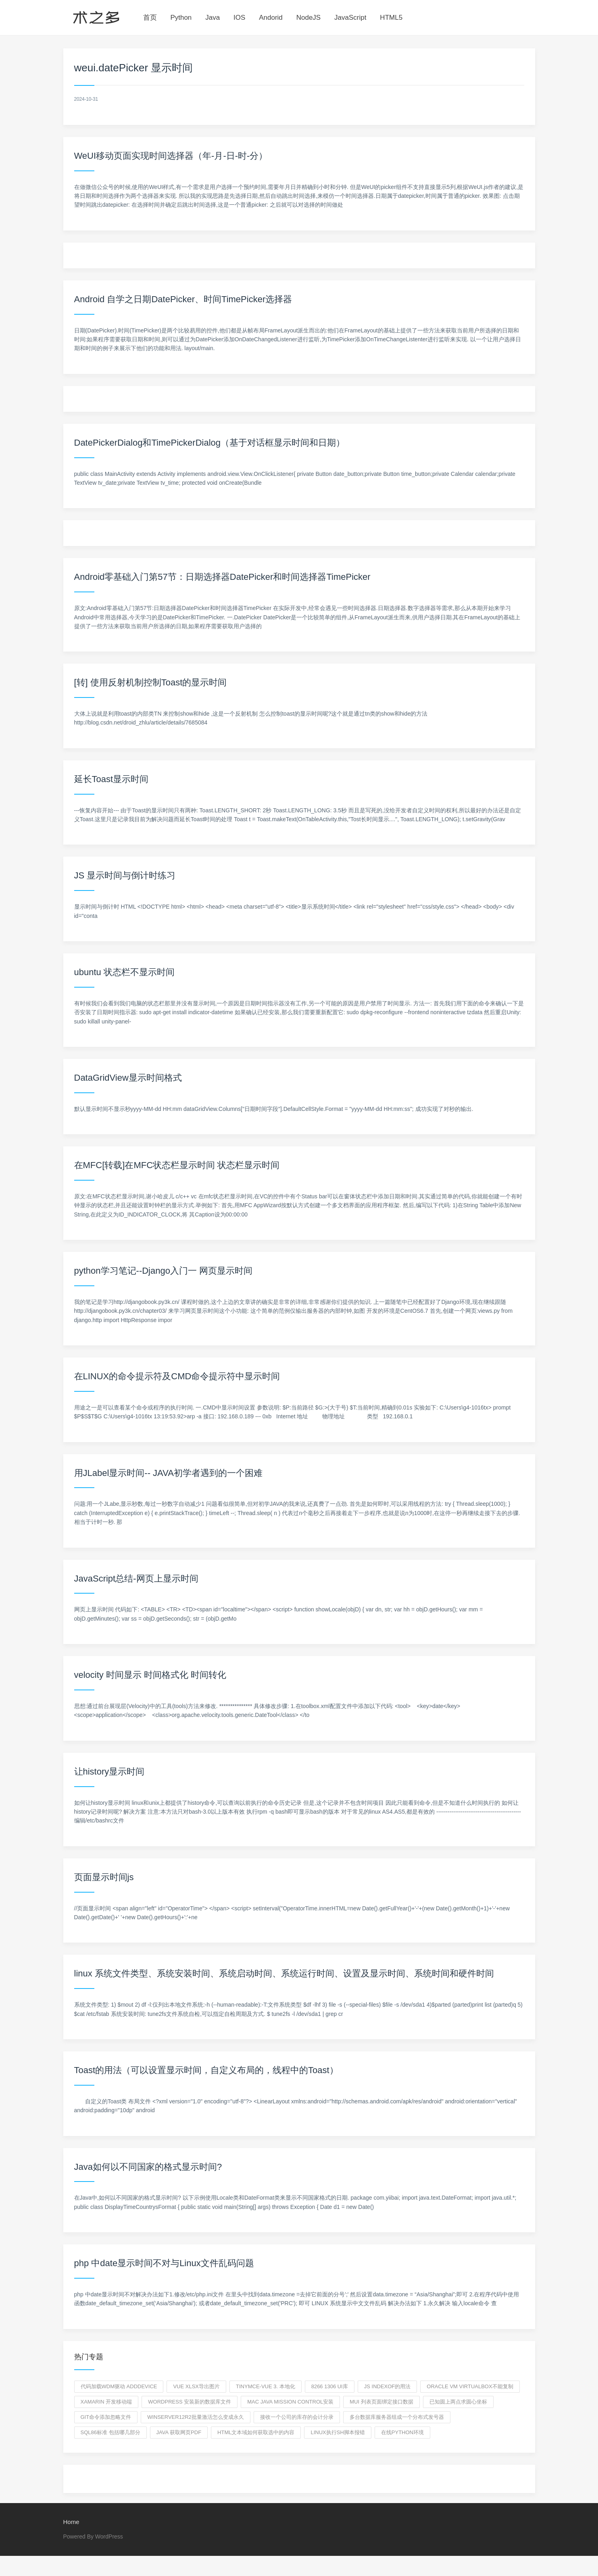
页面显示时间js (104, 1877)
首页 (150, 17)
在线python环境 (402, 2432)
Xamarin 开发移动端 (106, 2402)
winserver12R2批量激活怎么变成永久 (195, 2417)
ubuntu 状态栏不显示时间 (124, 972)
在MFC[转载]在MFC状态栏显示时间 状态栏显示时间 (177, 1165)
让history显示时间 (109, 1771)
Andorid (271, 17)
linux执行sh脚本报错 (337, 2432)
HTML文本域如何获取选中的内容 (255, 2432)
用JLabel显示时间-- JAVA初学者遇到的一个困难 (168, 1473)
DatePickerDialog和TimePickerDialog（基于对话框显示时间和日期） (209, 443)
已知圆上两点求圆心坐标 (458, 2402)
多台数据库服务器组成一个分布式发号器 (397, 2417)
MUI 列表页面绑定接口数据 (381, 2402)
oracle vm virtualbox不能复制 (470, 2386)
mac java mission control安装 (290, 2402)
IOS (239, 17)
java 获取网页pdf (178, 2432)
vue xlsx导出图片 (196, 2386)
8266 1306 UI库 (329, 2386)
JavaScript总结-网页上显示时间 (136, 1578)
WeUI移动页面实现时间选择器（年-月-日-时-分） (171, 156)
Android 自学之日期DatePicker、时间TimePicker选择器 (183, 299)
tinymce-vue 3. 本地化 (265, 2386)
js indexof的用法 (387, 2386)
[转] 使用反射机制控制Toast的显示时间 (150, 682)
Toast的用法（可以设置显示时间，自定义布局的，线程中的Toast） (206, 2070)
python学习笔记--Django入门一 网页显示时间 (163, 1271)
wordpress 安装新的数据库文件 (189, 2402)
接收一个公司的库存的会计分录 (296, 2417)
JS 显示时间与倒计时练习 (125, 875)
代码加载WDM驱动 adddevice (119, 2386)
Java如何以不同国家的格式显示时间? (148, 2167)
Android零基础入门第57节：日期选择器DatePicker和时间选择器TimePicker (222, 577)
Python (181, 17)
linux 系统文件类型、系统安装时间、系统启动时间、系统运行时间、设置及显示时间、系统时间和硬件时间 (284, 1973)
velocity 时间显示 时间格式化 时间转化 (150, 1675)
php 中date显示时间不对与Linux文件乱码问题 (164, 2263)
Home (71, 2521)
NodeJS (308, 17)
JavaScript (350, 17)
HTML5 (391, 17)
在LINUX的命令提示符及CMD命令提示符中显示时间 (177, 1376)
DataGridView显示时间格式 (128, 1078)
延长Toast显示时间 (111, 779)
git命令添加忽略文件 (106, 2417)
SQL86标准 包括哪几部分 (110, 2432)
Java (212, 17)
